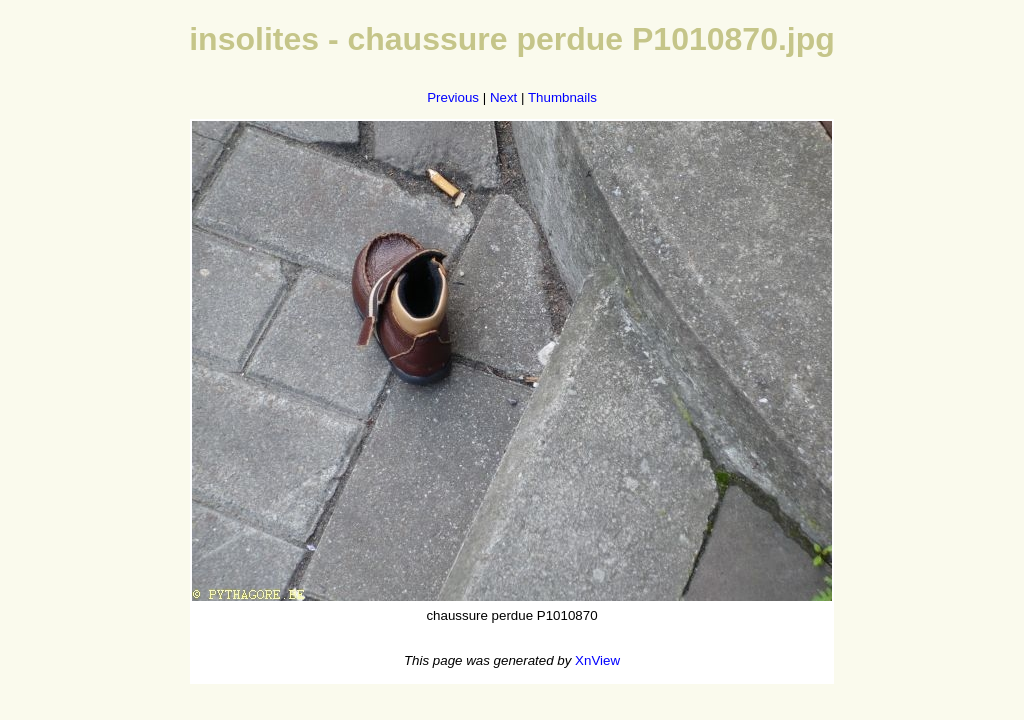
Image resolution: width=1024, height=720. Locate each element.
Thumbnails (562, 97)
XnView (597, 660)
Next (503, 97)
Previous (453, 97)
